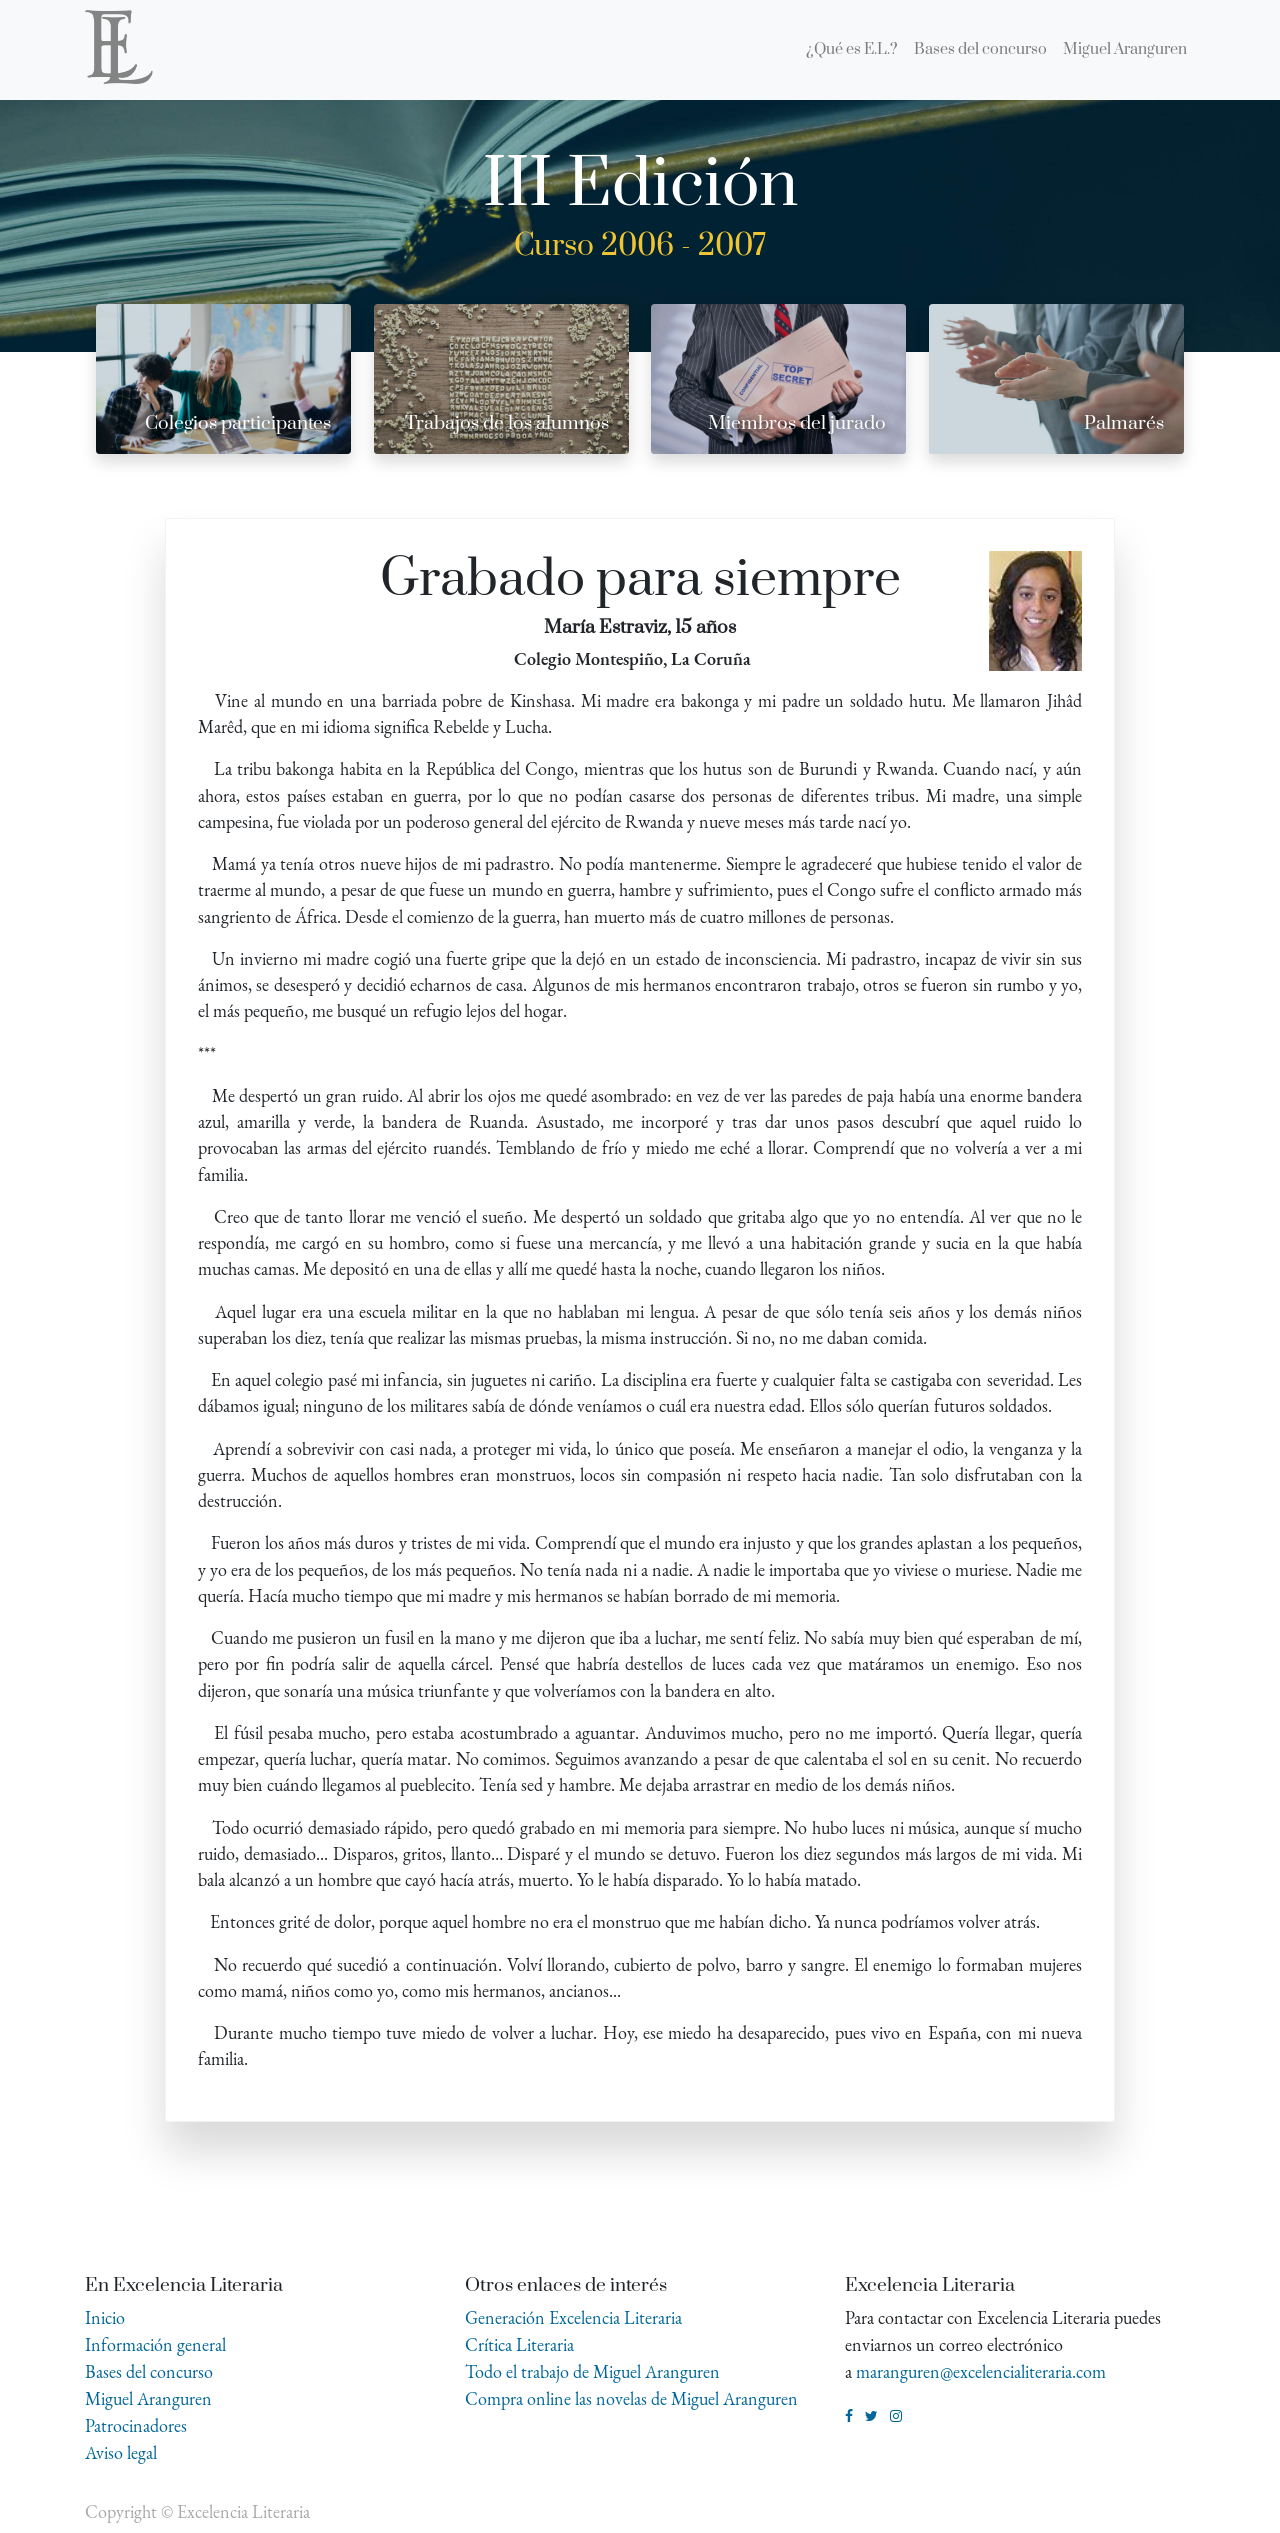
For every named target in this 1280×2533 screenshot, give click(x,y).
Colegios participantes (238, 423)
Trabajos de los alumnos (507, 423)
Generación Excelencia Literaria (573, 2317)
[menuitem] (852, 50)
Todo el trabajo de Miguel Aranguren (592, 2371)
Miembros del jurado (797, 423)
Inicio (105, 2317)
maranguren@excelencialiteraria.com (981, 2371)
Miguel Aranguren (148, 2398)
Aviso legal (121, 2452)
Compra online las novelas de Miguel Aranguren (631, 2398)
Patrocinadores (136, 2425)
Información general (155, 2344)
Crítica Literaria (519, 2344)
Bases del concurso (149, 2371)
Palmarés (1124, 423)
